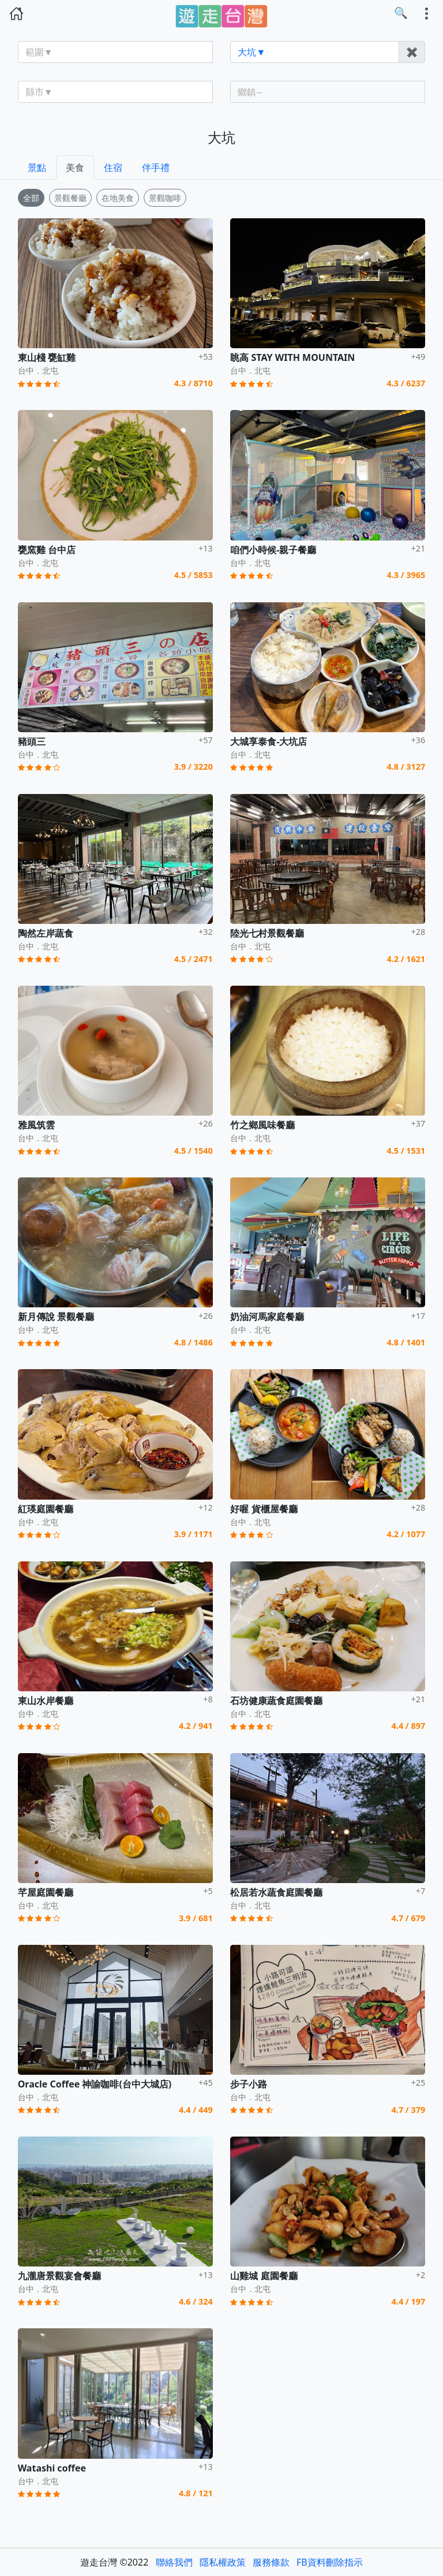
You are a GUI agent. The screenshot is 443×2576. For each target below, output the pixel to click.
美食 (75, 167)
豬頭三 (32, 741)
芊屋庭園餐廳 (45, 1892)
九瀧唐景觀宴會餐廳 (59, 2275)
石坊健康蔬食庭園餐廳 (276, 1700)
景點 (37, 167)
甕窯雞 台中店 (47, 549)
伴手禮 (156, 167)
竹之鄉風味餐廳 (262, 1125)
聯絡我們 (174, 2562)
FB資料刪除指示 (329, 2562)
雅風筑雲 (36, 1125)
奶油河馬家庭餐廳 (267, 1316)
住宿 (113, 167)
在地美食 (118, 197)
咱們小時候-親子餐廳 (273, 549)
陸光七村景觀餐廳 (267, 933)
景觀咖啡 (165, 197)
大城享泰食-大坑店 (268, 741)
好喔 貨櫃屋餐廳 (263, 1509)
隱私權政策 (223, 2562)
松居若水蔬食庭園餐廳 (276, 1892)
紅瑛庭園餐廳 (45, 1509)
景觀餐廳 (70, 197)
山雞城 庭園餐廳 (263, 2275)
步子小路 (248, 2084)
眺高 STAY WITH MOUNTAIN (292, 357)
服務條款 (271, 2562)
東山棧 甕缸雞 (47, 357)
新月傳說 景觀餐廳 (56, 1316)
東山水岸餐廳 (45, 1700)
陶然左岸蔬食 (45, 933)
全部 (31, 197)
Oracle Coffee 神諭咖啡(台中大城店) (95, 2084)
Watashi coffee (52, 2468)
